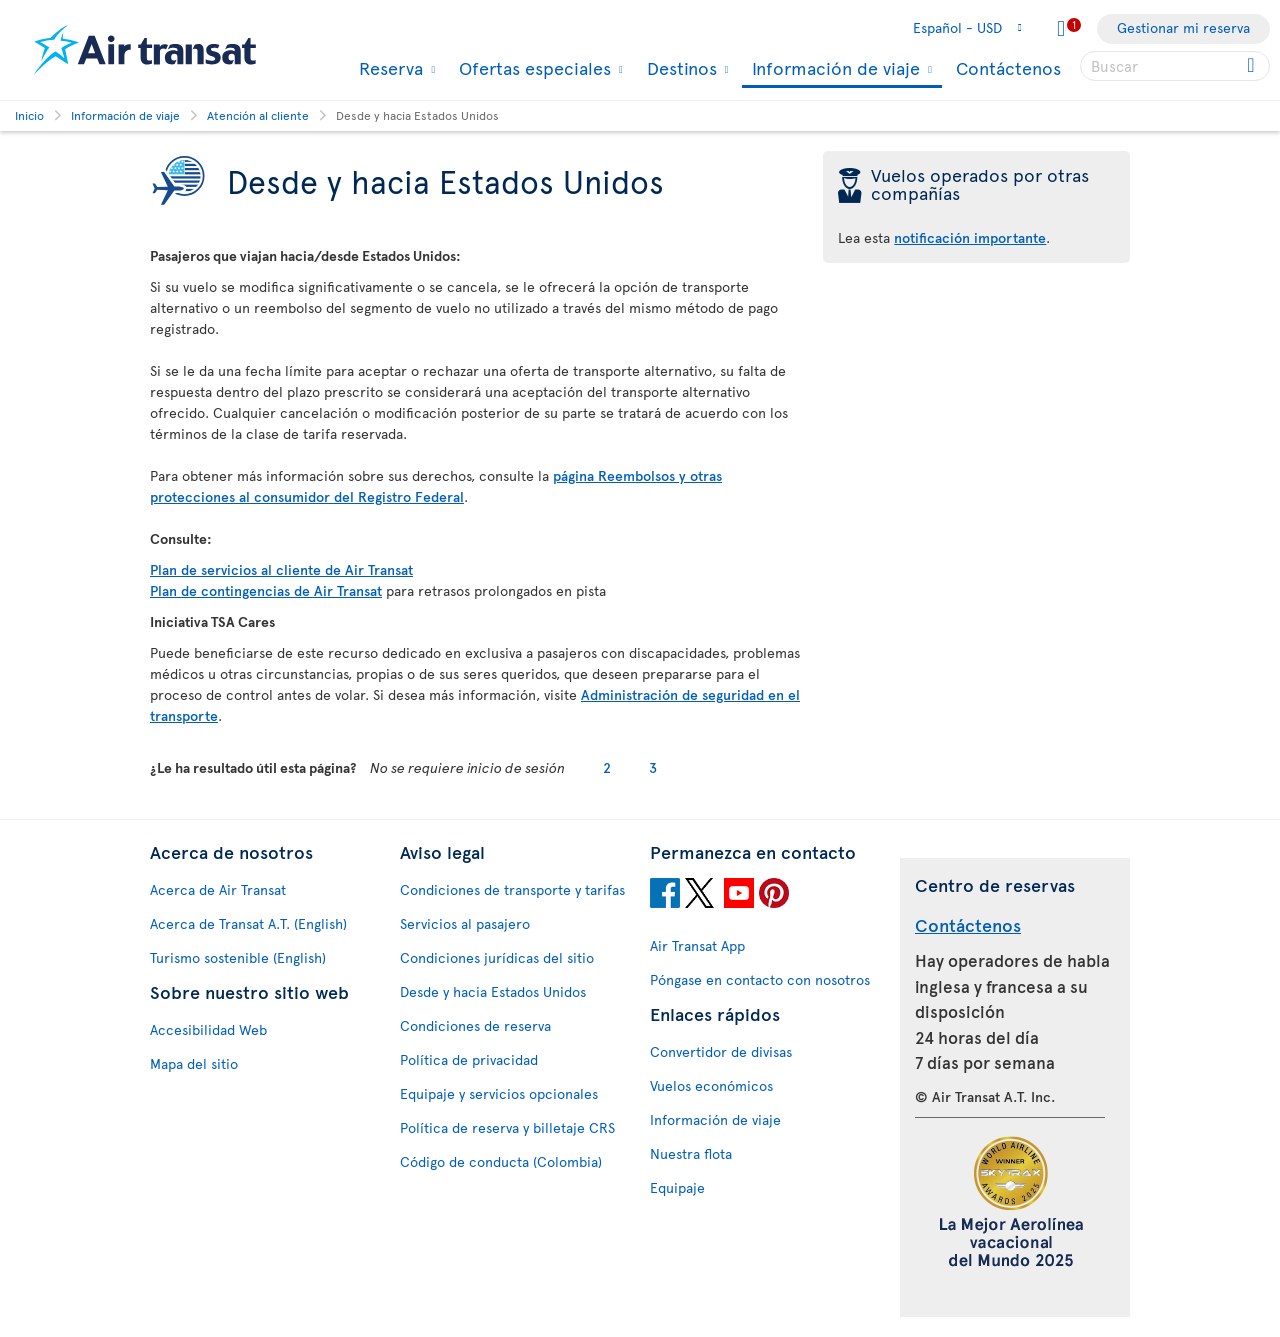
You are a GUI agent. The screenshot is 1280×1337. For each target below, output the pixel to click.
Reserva (388, 68)
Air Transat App (697, 945)
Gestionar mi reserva (1183, 27)
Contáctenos (1008, 67)
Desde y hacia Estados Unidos (493, 991)
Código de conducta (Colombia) (501, 1161)
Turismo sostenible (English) (238, 957)
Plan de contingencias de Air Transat (266, 590)
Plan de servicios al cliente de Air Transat (281, 569)
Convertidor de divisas (721, 1051)
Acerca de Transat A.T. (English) (248, 923)
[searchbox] (1175, 66)
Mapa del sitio (194, 1063)
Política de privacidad (469, 1059)
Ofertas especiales (532, 68)
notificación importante (970, 237)
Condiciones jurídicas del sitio (497, 957)
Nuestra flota (691, 1153)
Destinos (679, 68)
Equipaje (677, 1187)
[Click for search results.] (1252, 66)
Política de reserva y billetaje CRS (507, 1127)
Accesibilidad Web (208, 1029)
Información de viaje (833, 69)
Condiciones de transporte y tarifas (512, 889)
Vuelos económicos (711, 1085)
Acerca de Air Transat (218, 889)
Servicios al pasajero (465, 923)
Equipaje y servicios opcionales (499, 1093)
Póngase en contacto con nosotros (760, 979)
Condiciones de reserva (475, 1025)
